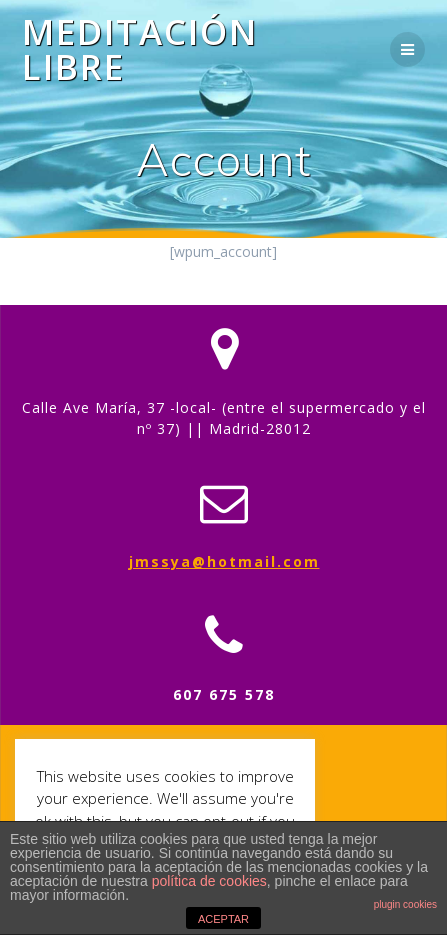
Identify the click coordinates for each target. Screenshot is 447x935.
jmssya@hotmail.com (224, 561)
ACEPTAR (223, 919)
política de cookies (209, 881)
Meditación (140, 49)
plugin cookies (405, 904)
